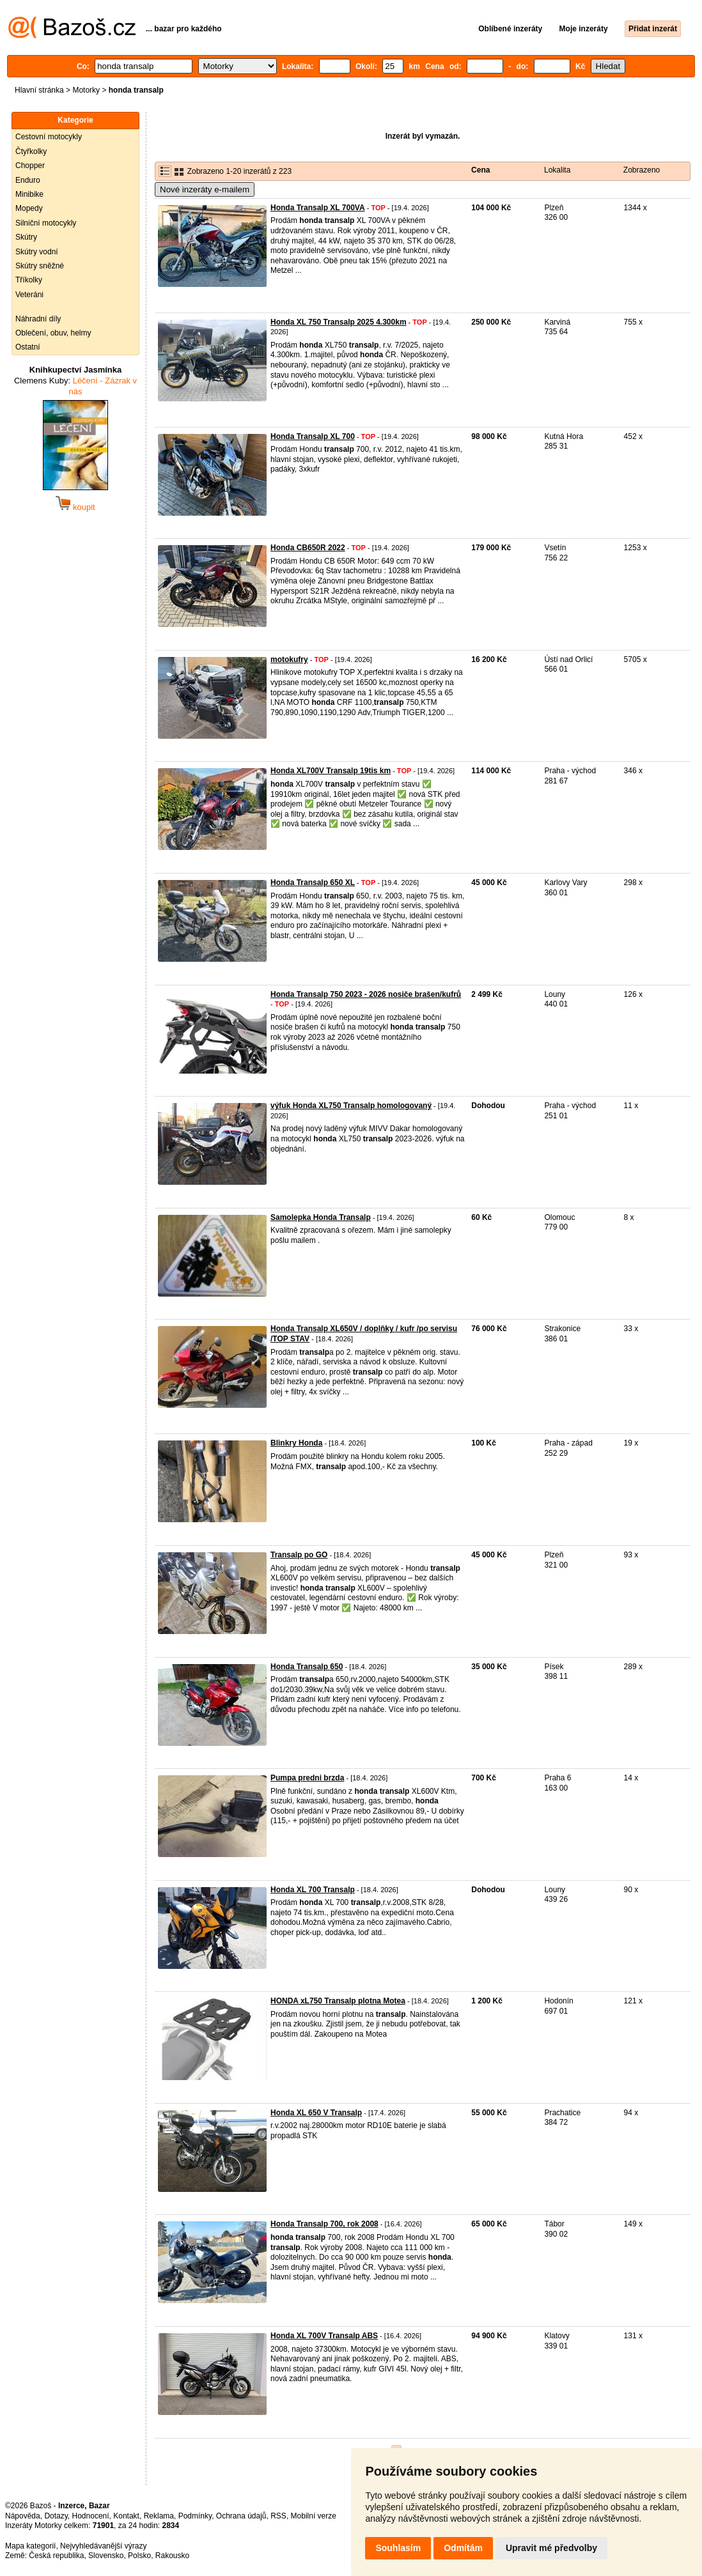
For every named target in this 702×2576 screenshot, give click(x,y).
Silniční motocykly (45, 223)
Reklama (159, 2515)
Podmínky (195, 2515)
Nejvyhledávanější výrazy (103, 2545)
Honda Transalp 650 (306, 1666)
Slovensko (105, 2555)
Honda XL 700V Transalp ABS (324, 2335)
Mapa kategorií (30, 2545)
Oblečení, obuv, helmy (53, 332)
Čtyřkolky (31, 151)
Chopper (30, 165)
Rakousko (172, 2555)
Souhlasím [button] (398, 2548)
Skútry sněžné (39, 265)
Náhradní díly (38, 318)
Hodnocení (90, 2515)
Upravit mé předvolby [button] (551, 2548)
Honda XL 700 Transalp (312, 1889)
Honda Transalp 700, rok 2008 (324, 2223)
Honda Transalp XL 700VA (317, 207)
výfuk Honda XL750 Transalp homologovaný (351, 1105)
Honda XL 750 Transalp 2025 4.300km (338, 322)
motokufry (289, 659)
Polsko (139, 2555)
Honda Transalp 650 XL (312, 882)
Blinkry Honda (296, 1442)
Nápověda (22, 2515)
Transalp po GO (298, 1554)
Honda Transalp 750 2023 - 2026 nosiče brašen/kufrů (365, 994)
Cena (480, 170)
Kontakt (126, 2515)
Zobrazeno (641, 170)
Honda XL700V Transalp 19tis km (330, 770)
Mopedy (29, 208)
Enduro (27, 180)
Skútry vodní (36, 251)
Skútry (26, 237)
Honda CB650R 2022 (307, 547)
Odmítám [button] (463, 2548)
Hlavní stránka (39, 90)
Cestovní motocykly (48, 136)
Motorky (86, 90)
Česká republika (56, 2555)
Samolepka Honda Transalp (320, 1217)
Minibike (29, 194)
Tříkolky (28, 279)
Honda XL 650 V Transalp (316, 2112)
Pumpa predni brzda (307, 1777)
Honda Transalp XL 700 (312, 436)
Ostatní (27, 347)
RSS (278, 2515)
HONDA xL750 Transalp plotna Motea (337, 2000)
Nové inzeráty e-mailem (204, 189)
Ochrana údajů (241, 2515)
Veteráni (29, 294)
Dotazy (55, 2515)
